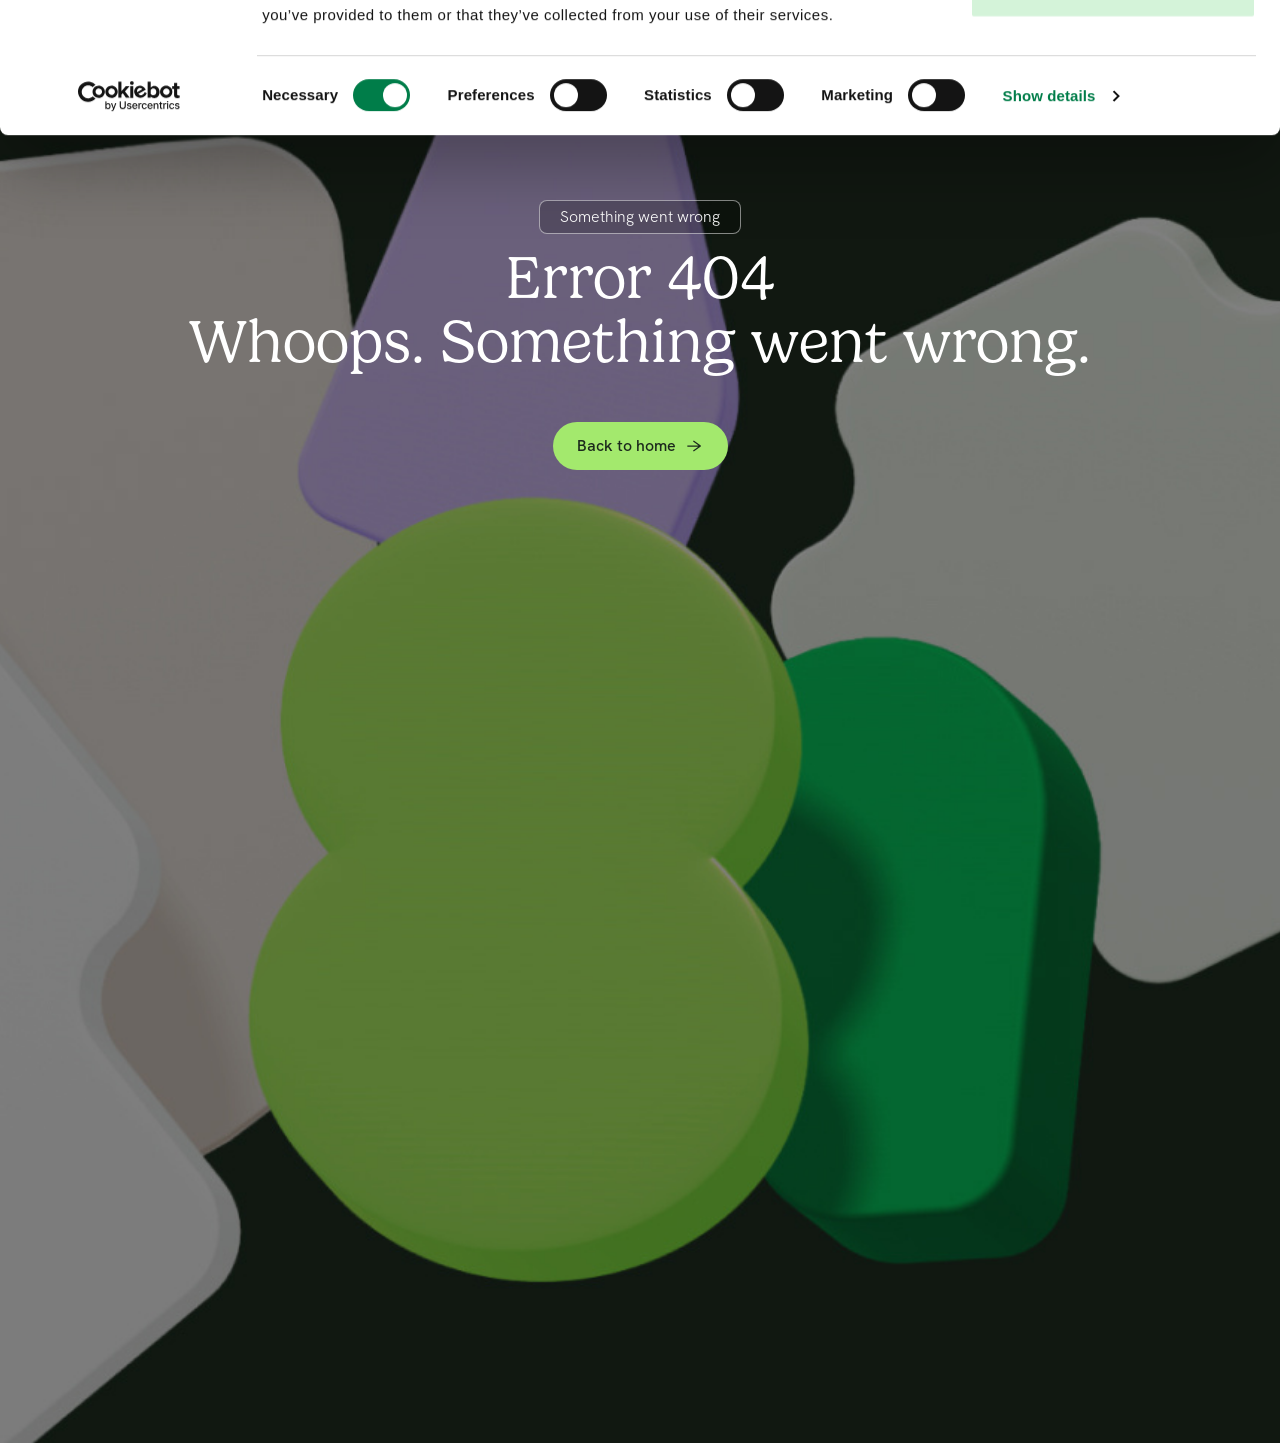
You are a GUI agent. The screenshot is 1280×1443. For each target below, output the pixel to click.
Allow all (1113, 52)
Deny (1112, 118)
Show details (1049, 225)
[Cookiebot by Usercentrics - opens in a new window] (129, 226)
